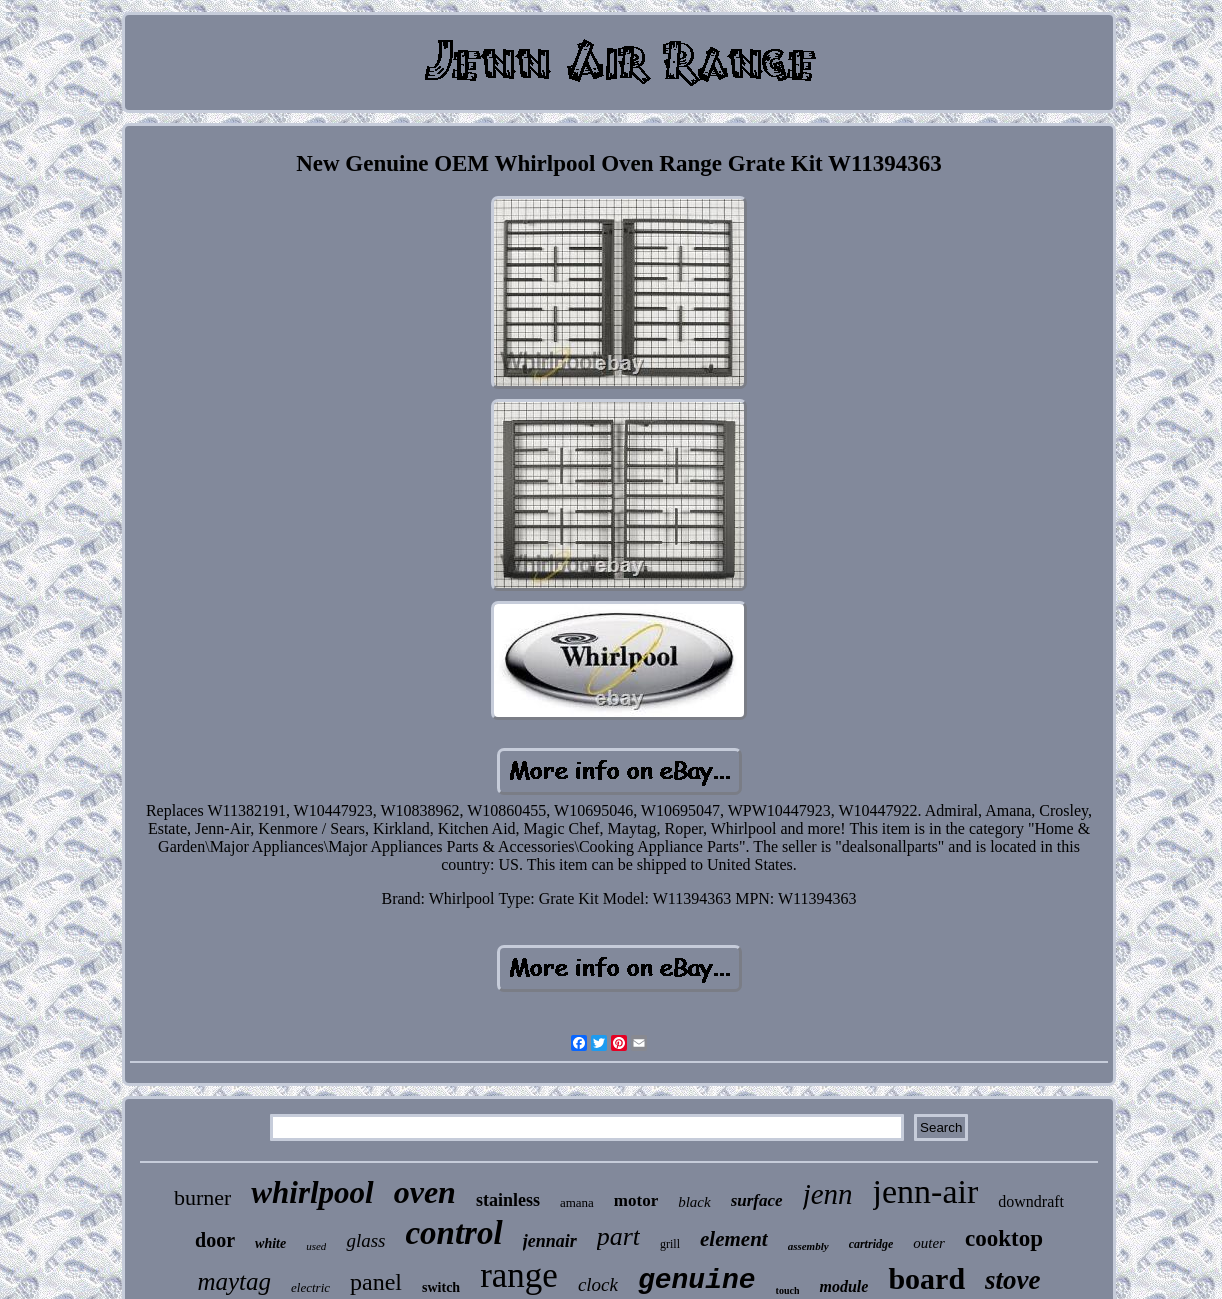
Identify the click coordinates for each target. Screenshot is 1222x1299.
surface (757, 1200)
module (843, 1286)
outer (929, 1243)
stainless (508, 1200)
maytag (234, 1281)
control (453, 1233)
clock (598, 1284)
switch (441, 1287)
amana (577, 1202)
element (734, 1239)
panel (376, 1282)
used (316, 1246)
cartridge (871, 1244)
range (519, 1275)
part (618, 1236)
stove (1012, 1280)
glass (365, 1240)
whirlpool (312, 1192)
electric (310, 1287)
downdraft (1031, 1201)
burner (202, 1197)
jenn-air (926, 1191)
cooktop (1004, 1238)
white (270, 1243)
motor (636, 1200)
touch (788, 1290)
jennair (550, 1241)
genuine (697, 1280)
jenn (828, 1194)
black (694, 1202)
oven (425, 1192)
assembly (808, 1246)
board (926, 1278)
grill (670, 1244)
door (215, 1240)
